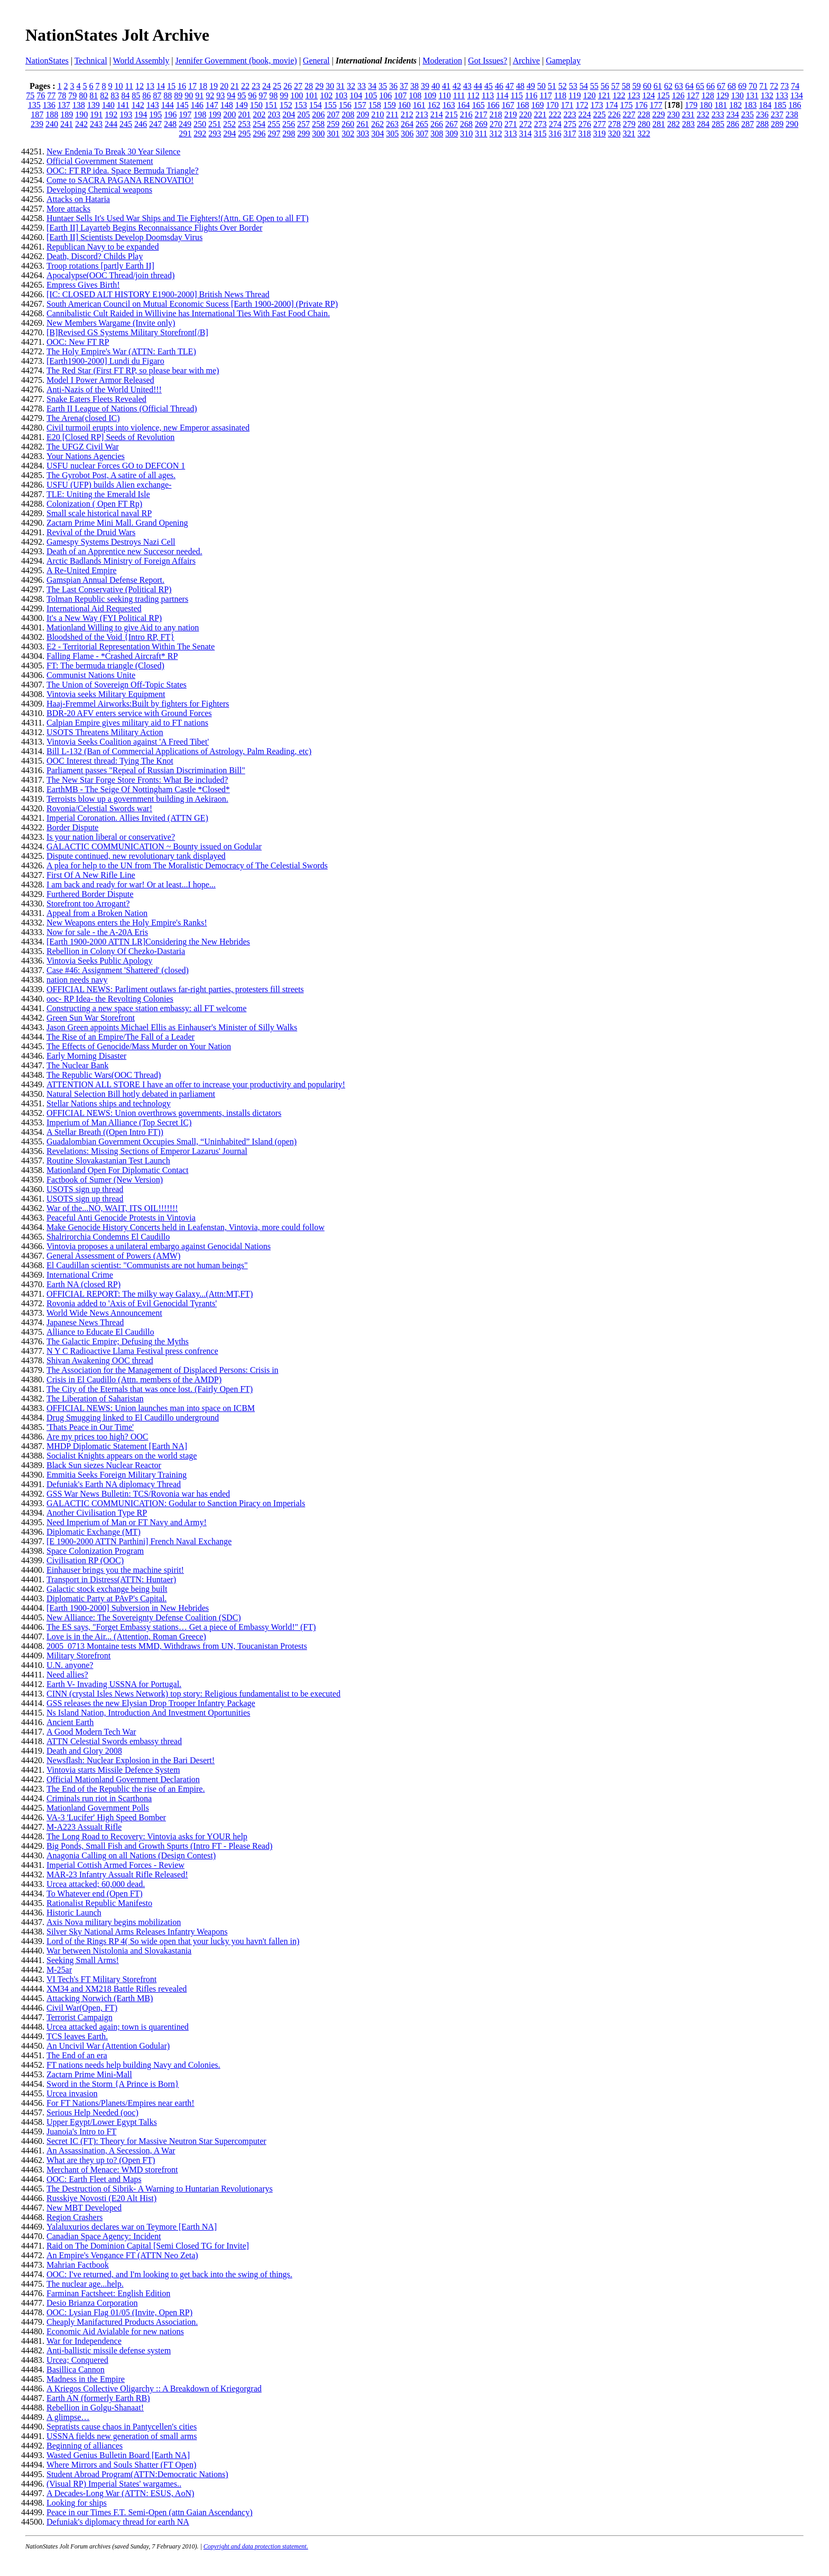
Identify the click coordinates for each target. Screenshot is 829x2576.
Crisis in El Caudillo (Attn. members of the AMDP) (134, 1379)
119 (574, 95)
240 (51, 124)
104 (355, 95)
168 (523, 104)
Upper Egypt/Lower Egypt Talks (102, 2121)
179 (691, 104)
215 (451, 114)
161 (419, 104)
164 (463, 104)
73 (784, 85)
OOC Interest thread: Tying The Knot (110, 760)
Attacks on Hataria (78, 199)
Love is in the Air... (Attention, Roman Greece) (126, 1636)
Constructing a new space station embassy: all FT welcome (146, 1008)
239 (37, 124)
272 (525, 124)
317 (570, 133)
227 (629, 114)
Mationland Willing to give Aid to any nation (123, 627)
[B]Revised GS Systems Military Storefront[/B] (127, 332)
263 (392, 124)
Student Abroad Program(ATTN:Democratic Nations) (137, 2474)
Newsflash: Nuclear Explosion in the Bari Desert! (131, 1760)
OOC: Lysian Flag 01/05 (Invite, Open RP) (119, 2312)
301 (333, 133)
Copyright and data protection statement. (256, 2546)
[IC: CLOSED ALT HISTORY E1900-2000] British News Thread (158, 294)
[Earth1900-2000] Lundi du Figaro (105, 360)
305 (392, 133)
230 (673, 114)
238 (792, 114)
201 (244, 114)
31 (340, 85)
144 (167, 104)
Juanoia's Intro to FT (81, 2131)
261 (362, 124)
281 (658, 124)
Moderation (442, 60)
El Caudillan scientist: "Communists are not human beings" (147, 1265)
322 (644, 133)
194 (140, 114)
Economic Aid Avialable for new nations (115, 2331)
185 (779, 104)
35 (383, 85)
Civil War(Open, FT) (82, 2007)
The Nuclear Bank (77, 1065)
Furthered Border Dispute (90, 894)
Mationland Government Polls (98, 1807)
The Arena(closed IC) (83, 418)
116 (531, 95)
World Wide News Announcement (104, 1312)
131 (752, 95)
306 (407, 133)
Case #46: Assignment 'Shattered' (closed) (118, 970)
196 (170, 114)
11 (129, 85)
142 (138, 104)
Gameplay (563, 60)
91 (199, 95)
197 (185, 114)
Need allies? (67, 1674)
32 (351, 85)
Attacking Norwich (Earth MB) (100, 1998)
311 (481, 133)
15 (171, 85)
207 (333, 114)
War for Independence (84, 2340)
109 (429, 95)
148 (226, 104)
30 (330, 85)
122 (619, 95)
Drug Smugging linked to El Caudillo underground (133, 1417)
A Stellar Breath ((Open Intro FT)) (105, 1131)
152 (286, 104)
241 (66, 124)
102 (326, 95)
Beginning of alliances (85, 2445)
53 (573, 85)
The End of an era (77, 2055)
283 (688, 124)
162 (434, 104)
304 (377, 133)
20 (224, 85)
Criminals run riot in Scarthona (99, 1798)
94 (231, 95)
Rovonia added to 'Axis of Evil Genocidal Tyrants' (132, 1303)
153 (300, 104)
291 (185, 133)
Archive (526, 60)
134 (796, 95)
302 (348, 133)
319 (599, 133)
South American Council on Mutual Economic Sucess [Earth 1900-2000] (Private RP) (192, 303)
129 (722, 95)
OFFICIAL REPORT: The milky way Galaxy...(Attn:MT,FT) (150, 1293)
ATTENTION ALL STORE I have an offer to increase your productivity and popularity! (196, 1084)
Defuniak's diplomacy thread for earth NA (118, 2521)
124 (648, 95)
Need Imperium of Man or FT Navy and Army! (127, 1522)
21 (235, 85)
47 (509, 85)
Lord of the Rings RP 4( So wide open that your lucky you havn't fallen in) (173, 1941)
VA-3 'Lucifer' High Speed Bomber (106, 1817)
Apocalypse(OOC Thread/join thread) (110, 275)
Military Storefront (78, 1655)
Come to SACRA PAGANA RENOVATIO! (120, 180)
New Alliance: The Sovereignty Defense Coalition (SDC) (144, 1617)
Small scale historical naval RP (99, 513)
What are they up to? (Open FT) (101, 2160)
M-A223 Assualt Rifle (84, 1826)
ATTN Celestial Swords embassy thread (114, 1741)
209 (362, 114)
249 (185, 124)
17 (192, 85)
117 (546, 95)
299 (303, 133)
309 (451, 133)
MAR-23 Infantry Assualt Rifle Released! (117, 1874)
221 (540, 114)
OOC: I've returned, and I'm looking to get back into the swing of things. (169, 2274)
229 (658, 114)
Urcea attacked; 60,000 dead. (96, 1884)
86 (146, 95)
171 (567, 104)
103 (341, 95)
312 (496, 133)
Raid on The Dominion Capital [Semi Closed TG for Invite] (148, 2245)
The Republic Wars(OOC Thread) (104, 1074)
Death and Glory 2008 (84, 1750)
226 (614, 114)
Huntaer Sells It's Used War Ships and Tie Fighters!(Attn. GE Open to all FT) (177, 218)
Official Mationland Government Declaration (123, 1779)
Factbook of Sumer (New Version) (105, 1179)
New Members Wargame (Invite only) (111, 322)
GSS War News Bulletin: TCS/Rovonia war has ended (138, 1493)
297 (274, 133)
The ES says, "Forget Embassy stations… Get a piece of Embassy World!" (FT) (181, 1626)
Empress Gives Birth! (83, 284)
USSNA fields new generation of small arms (122, 2436)
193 (125, 114)
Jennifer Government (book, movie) (236, 60)
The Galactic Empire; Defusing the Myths (118, 1341)
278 (614, 124)
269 (481, 124)
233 (718, 114)
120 (589, 95)
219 (510, 114)
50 (541, 85)
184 (765, 104)
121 (604, 95)
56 (605, 85)
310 (466, 133)
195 (155, 114)
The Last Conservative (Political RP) (109, 589)
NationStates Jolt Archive (117, 34)
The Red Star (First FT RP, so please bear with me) (133, 370)
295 (244, 133)
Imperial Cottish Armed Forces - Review (116, 1864)
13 (150, 85)
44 (478, 85)
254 (259, 124)
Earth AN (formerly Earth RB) (98, 2398)
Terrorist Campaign (80, 2017)
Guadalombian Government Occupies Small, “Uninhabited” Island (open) (172, 1141)
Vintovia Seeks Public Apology (99, 960)
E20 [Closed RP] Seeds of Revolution (110, 437)
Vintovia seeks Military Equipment (106, 694)
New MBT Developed (84, 2207)
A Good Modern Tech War (91, 1731)
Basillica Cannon (76, 2369)
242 (81, 124)
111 (459, 95)
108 (415, 95)
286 (732, 124)
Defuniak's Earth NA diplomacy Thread (114, 1484)
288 (762, 124)
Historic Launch (74, 1912)
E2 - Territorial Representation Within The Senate (131, 646)
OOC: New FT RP (78, 341)
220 (525, 114)
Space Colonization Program (95, 1550)
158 (375, 104)
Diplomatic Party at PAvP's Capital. (107, 1598)
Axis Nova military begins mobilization (114, 1922)
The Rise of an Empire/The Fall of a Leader (121, 1036)
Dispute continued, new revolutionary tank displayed (136, 855)
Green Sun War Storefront (91, 1017)
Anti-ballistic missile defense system (109, 2350)
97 (263, 95)
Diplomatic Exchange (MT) (94, 1531)
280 (644, 124)
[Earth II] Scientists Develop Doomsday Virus (124, 237)
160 (404, 104)
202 (259, 114)
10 (119, 85)
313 (510, 133)
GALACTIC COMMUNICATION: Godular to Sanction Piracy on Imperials (176, 1503)
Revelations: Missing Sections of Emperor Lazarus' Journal (147, 1151)
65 (700, 85)
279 (629, 124)
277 (599, 124)
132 (767, 95)
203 (274, 114)
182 (735, 104)
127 (693, 95)
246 (140, 124)
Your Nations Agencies (86, 456)
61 (657, 85)
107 (400, 95)
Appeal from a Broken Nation (97, 913)
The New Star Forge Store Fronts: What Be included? (137, 779)
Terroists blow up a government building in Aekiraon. (137, 798)
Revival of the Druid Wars (91, 532)
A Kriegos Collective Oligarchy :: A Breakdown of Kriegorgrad (154, 2388)
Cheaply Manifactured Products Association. (122, 2321)
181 (720, 104)
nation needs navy (77, 979)
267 (451, 124)
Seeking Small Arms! (83, 1960)
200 (229, 114)
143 (152, 104)
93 (220, 95)
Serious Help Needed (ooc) (93, 2112)
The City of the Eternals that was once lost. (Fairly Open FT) (150, 1389)
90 (189, 95)
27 (298, 85)
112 (473, 95)
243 (96, 124)
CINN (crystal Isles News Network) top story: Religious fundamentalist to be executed (193, 1693)
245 (125, 124)
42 (457, 85)
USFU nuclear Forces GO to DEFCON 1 (116, 465)
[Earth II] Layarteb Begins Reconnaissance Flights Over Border (154, 227)
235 (747, 114)
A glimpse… (68, 2417)
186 (794, 104)
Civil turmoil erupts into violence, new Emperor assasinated (148, 427)
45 (488, 85)
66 (710, 85)
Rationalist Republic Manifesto (99, 1903)
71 (763, 85)
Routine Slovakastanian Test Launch (108, 1160)
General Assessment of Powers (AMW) (113, 1255)
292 (200, 133)
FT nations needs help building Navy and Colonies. (133, 2064)
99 (284, 95)
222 (555, 114)
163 (449, 104)
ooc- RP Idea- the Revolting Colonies (110, 998)
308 (436, 133)
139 (93, 104)
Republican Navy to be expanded (103, 246)
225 (599, 114)
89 (178, 95)
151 (271, 104)
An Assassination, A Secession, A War (111, 2150)
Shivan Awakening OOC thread (100, 1360)
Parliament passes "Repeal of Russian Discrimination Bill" (146, 770)
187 (37, 114)
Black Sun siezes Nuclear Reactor (104, 1465)
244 (111, 124)
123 (634, 95)
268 (466, 124)
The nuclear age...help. (85, 2283)
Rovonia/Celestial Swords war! (99, 808)
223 (570, 114)
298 (288, 133)
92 (210, 95)
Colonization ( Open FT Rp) (94, 503)
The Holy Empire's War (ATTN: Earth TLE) (121, 351)
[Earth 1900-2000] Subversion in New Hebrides (128, 1607)
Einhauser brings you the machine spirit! (115, 1569)
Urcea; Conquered (77, 2359)
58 (626, 85)
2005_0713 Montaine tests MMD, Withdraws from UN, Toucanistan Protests (177, 1646)
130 (737, 95)
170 (552, 104)
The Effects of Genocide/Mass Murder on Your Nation (139, 1046)
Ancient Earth (70, 1722)
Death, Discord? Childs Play (95, 256)
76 (40, 95)
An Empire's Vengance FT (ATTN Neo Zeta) (122, 2255)
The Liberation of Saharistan (95, 1398)
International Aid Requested (94, 608)
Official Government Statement (100, 161)
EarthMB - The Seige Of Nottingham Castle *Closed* (138, 789)
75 (30, 95)
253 (244, 124)
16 (182, 85)
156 (345, 104)
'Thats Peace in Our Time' (90, 1427)
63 (679, 85)
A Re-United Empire (81, 570)
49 (531, 85)
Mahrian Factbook (78, 2264)
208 (348, 114)
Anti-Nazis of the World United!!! (104, 389)
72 (774, 85)
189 (66, 114)
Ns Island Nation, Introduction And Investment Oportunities (148, 1712)
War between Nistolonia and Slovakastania (119, 1950)
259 (333, 124)
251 (214, 124)
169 (537, 104)
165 (478, 104)
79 (72, 95)
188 (51, 114)
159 (389, 104)
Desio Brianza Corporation (92, 2302)
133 (782, 95)
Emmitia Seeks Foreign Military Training (117, 1474)
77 (51, 95)
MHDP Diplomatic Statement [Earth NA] (117, 1446)
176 (641, 104)
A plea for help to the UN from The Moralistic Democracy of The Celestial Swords (187, 865)
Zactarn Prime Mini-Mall (89, 2074)
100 (296, 95)
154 (315, 104)
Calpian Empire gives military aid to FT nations (127, 722)
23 (256, 85)
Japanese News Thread (85, 1322)
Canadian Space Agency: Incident (104, 2236)
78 (62, 95)
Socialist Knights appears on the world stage (122, 1455)
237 (777, 114)
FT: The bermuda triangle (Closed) (105, 665)
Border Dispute (72, 827)
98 (273, 95)
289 (777, 124)
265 (422, 124)
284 (703, 124)
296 (259, 133)
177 (656, 104)
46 (499, 85)
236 (762, 114)
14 (160, 85)
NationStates (47, 60)
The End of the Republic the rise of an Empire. (126, 1788)
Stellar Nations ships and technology (109, 1103)
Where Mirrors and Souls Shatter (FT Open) (121, 2464)
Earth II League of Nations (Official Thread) (122, 408)
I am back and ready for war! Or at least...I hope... (131, 884)
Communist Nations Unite (91, 675)
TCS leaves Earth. (77, 2036)
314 (525, 133)
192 (111, 114)
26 (287, 85)
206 (318, 114)
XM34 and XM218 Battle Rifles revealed (117, 1988)
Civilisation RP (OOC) (85, 1560)
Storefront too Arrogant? (88, 903)
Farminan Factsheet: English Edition (108, 2293)
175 (626, 104)
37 (404, 85)
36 (393, 85)
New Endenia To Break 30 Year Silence (113, 151)
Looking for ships (77, 2502)
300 (318, 133)
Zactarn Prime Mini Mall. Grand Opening (117, 522)
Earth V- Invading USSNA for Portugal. (114, 1684)
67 (721, 85)
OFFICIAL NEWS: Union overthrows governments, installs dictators (164, 1112)
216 (466, 114)
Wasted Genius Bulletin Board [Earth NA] (118, 2455)
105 (370, 95)
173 (597, 104)
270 (496, 124)
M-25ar (59, 1969)
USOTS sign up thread (85, 1189)
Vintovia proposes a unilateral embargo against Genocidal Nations (159, 1246)
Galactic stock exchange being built (107, 1588)
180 (705, 104)
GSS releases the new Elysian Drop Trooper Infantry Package (151, 1703)
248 (170, 124)
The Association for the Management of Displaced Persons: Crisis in (163, 1369)
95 (241, 95)
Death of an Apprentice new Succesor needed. (124, 551)
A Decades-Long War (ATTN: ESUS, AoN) (120, 2493)
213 (422, 114)
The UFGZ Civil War (83, 446)
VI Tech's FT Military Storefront (101, 1979)
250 (200, 124)
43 (467, 85)
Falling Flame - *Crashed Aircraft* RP (112, 656)
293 (214, 133)
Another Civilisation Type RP (97, 1512)
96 (252, 95)
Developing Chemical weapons (99, 189)
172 (582, 104)
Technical (91, 60)
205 (303, 114)
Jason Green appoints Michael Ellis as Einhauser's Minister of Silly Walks (172, 1027)
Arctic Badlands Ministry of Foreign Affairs (121, 560)
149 (241, 104)
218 (496, 114)
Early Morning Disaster (86, 1055)
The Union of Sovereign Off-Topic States (117, 684)
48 (520, 85)
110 (444, 95)
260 (348, 124)
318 (584, 133)
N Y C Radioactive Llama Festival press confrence (132, 1350)
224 (584, 114)
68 (731, 85)
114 (502, 95)
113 (488, 95)
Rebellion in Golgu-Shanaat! (95, 2407)
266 (436, 124)
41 (446, 85)
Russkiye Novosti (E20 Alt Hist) (101, 2198)
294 (229, 133)
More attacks (68, 208)
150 (256, 104)
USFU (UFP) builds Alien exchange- (109, 484)
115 (517, 95)
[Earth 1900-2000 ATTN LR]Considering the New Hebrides (148, 941)
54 (583, 85)
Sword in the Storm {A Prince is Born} (113, 2083)
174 (611, 104)
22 (245, 85)
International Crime (80, 1274)
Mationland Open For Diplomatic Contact (117, 1170)
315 (540, 133)
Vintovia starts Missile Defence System (113, 1769)
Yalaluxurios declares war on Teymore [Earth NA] (132, 2226)
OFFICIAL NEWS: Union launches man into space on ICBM (151, 1408)
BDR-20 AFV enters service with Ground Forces (129, 713)
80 (83, 95)
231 (688, 114)
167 (508, 104)
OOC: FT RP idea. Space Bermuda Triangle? (123, 170)
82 (104, 95)
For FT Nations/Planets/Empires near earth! (121, 2102)
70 (753, 85)
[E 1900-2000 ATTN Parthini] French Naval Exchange (139, 1541)
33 (361, 85)
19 (213, 85)
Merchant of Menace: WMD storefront (112, 2169)
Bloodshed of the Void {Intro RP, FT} (110, 636)
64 (689, 85)
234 (732, 114)
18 (203, 85)
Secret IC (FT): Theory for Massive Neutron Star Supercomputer (156, 2141)
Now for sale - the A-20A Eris (97, 932)
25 (277, 85)
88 (167, 95)
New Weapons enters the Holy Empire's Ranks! (127, 922)
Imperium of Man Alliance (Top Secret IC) (119, 1122)
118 (560, 95)
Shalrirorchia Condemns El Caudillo (108, 1236)
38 (414, 85)
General (316, 60)
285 (718, 124)
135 (34, 104)
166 (493, 104)
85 (136, 95)
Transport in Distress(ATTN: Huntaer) (111, 1579)
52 (562, 85)
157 (360, 104)
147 (212, 104)
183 (750, 104)
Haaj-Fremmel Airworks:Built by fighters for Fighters (138, 703)
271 (510, 124)
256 (288, 124)
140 (108, 104)
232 (703, 114)
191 (96, 114)
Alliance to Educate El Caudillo (100, 1331)
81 (93, 95)
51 (552, 85)
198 (200, 114)
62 (668, 85)
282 (673, 124)
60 (647, 85)
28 (309, 85)
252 (229, 124)
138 (78, 104)
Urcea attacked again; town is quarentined (118, 2026)
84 (125, 95)
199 (214, 114)
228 (644, 114)
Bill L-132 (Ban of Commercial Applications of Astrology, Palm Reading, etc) (179, 751)
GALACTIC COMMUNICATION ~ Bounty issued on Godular (154, 846)
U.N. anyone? (70, 1665)
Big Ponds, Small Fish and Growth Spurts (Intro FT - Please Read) (159, 1845)
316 (555, 133)
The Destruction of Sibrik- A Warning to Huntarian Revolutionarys (160, 2188)
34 (372, 85)
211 (392, 114)
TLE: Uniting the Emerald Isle (98, 494)
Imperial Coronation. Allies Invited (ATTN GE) (127, 817)
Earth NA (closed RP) (84, 1284)
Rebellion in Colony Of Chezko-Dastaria (116, 951)
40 (435, 85)
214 (436, 114)
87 (157, 95)
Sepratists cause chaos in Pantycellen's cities (122, 2426)
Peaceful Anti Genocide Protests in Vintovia (121, 1217)
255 (274, 124)
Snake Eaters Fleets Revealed (96, 399)
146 (197, 104)
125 (663, 95)
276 (584, 124)
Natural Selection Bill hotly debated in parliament (131, 1093)
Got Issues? (487, 60)
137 (64, 104)
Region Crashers (75, 2217)
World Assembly (141, 60)
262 (377, 124)
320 (614, 133)
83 (114, 95)
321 (629, 133)
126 (678, 95)
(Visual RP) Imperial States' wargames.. (114, 2483)
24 (266, 85)
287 (747, 124)
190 (81, 114)
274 (555, 124)
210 (377, 114)
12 (139, 85)
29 (319, 85)
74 (795, 85)
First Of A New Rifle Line (91, 874)
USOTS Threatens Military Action (105, 732)
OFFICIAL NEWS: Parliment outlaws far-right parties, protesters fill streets (175, 989)
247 (155, 124)
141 (123, 104)
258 (318, 124)
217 (481, 114)
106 (385, 95)
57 (615, 85)
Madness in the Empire (86, 2379)
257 (303, 124)
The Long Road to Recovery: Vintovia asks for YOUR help (147, 1836)
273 (540, 124)
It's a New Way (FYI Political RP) (104, 617)
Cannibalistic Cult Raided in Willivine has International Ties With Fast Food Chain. (188, 313)
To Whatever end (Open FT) (95, 1893)
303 (362, 133)
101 (311, 95)
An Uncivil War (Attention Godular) (108, 2045)
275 (570, 124)
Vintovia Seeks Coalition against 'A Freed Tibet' (128, 741)
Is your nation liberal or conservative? (111, 836)
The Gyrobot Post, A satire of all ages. (111, 475)
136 (49, 104)
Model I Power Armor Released (100, 379)
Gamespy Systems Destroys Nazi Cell (111, 541)
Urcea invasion (72, 2093)
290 (792, 124)
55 (594, 85)
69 (742, 85)
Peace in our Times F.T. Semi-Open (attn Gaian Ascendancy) (149, 2512)
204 (288, 114)
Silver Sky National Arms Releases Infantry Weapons (137, 1931)
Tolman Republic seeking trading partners (117, 598)
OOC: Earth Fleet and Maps (94, 2179)
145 (182, 104)
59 (636, 85)
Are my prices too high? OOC (97, 1436)
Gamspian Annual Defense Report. (105, 579)
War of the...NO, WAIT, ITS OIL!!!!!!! (112, 1208)
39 (425, 85)
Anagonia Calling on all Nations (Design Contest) (131, 1855)
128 (708, 95)
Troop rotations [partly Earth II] (100, 265)
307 (422, 133)
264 (407, 124)
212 (407, 114)
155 (330, 104)
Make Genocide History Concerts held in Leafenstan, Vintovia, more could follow (186, 1227)
